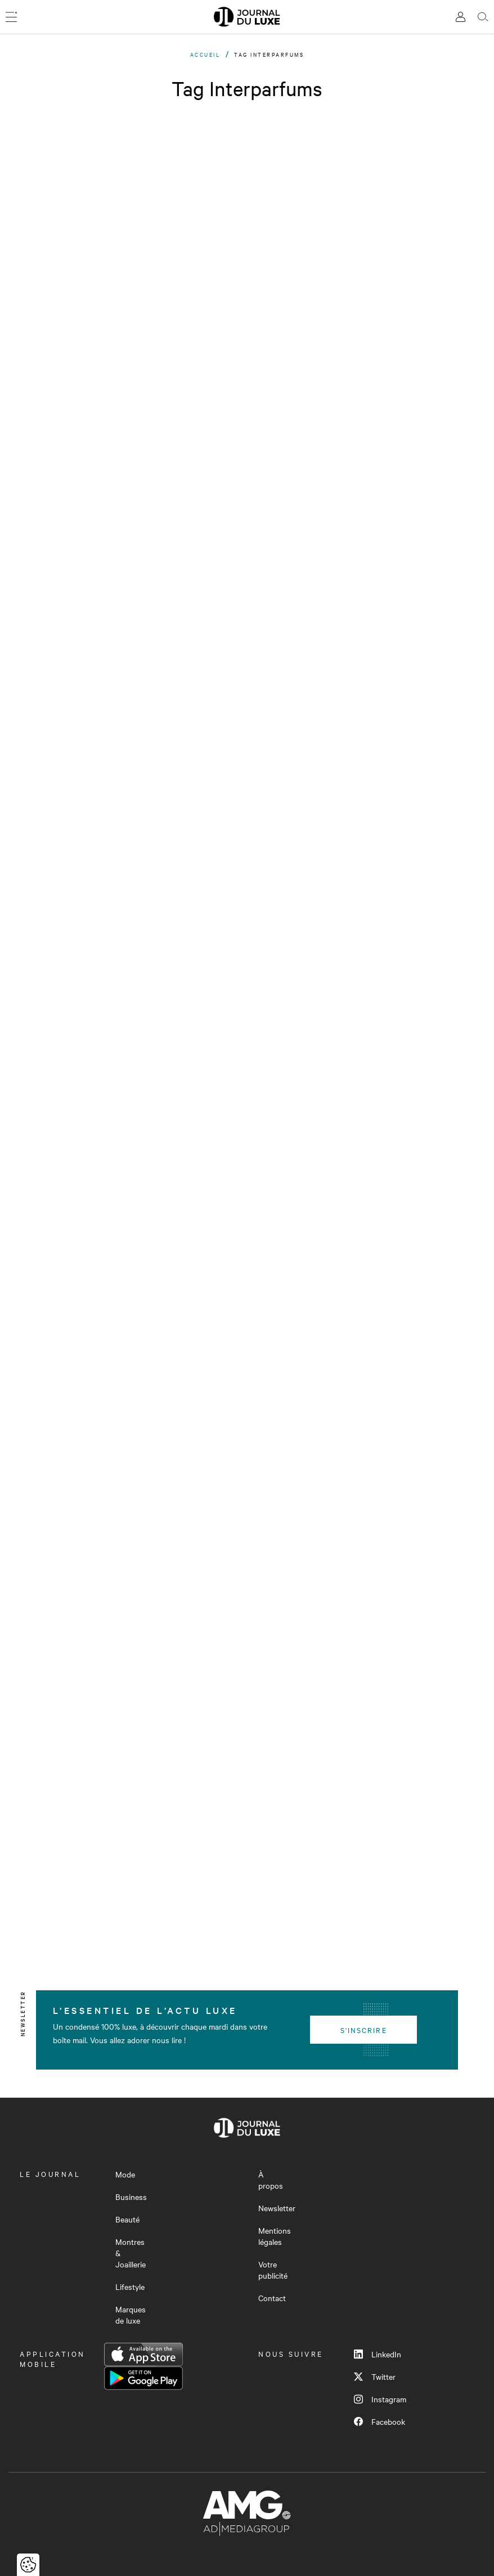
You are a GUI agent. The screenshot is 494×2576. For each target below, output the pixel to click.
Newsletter (276, 2207)
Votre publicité (273, 2269)
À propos (270, 2179)
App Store (143, 2354)
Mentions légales (274, 2236)
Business (131, 2196)
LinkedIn (377, 2354)
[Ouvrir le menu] (11, 17)
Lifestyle (130, 2286)
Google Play (143, 2378)
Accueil (205, 54)
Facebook (379, 2421)
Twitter (375, 2376)
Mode (125, 2174)
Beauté (127, 2219)
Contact (272, 2297)
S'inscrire (363, 2030)
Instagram (380, 2399)
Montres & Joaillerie (130, 2253)
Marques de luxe (130, 2314)
